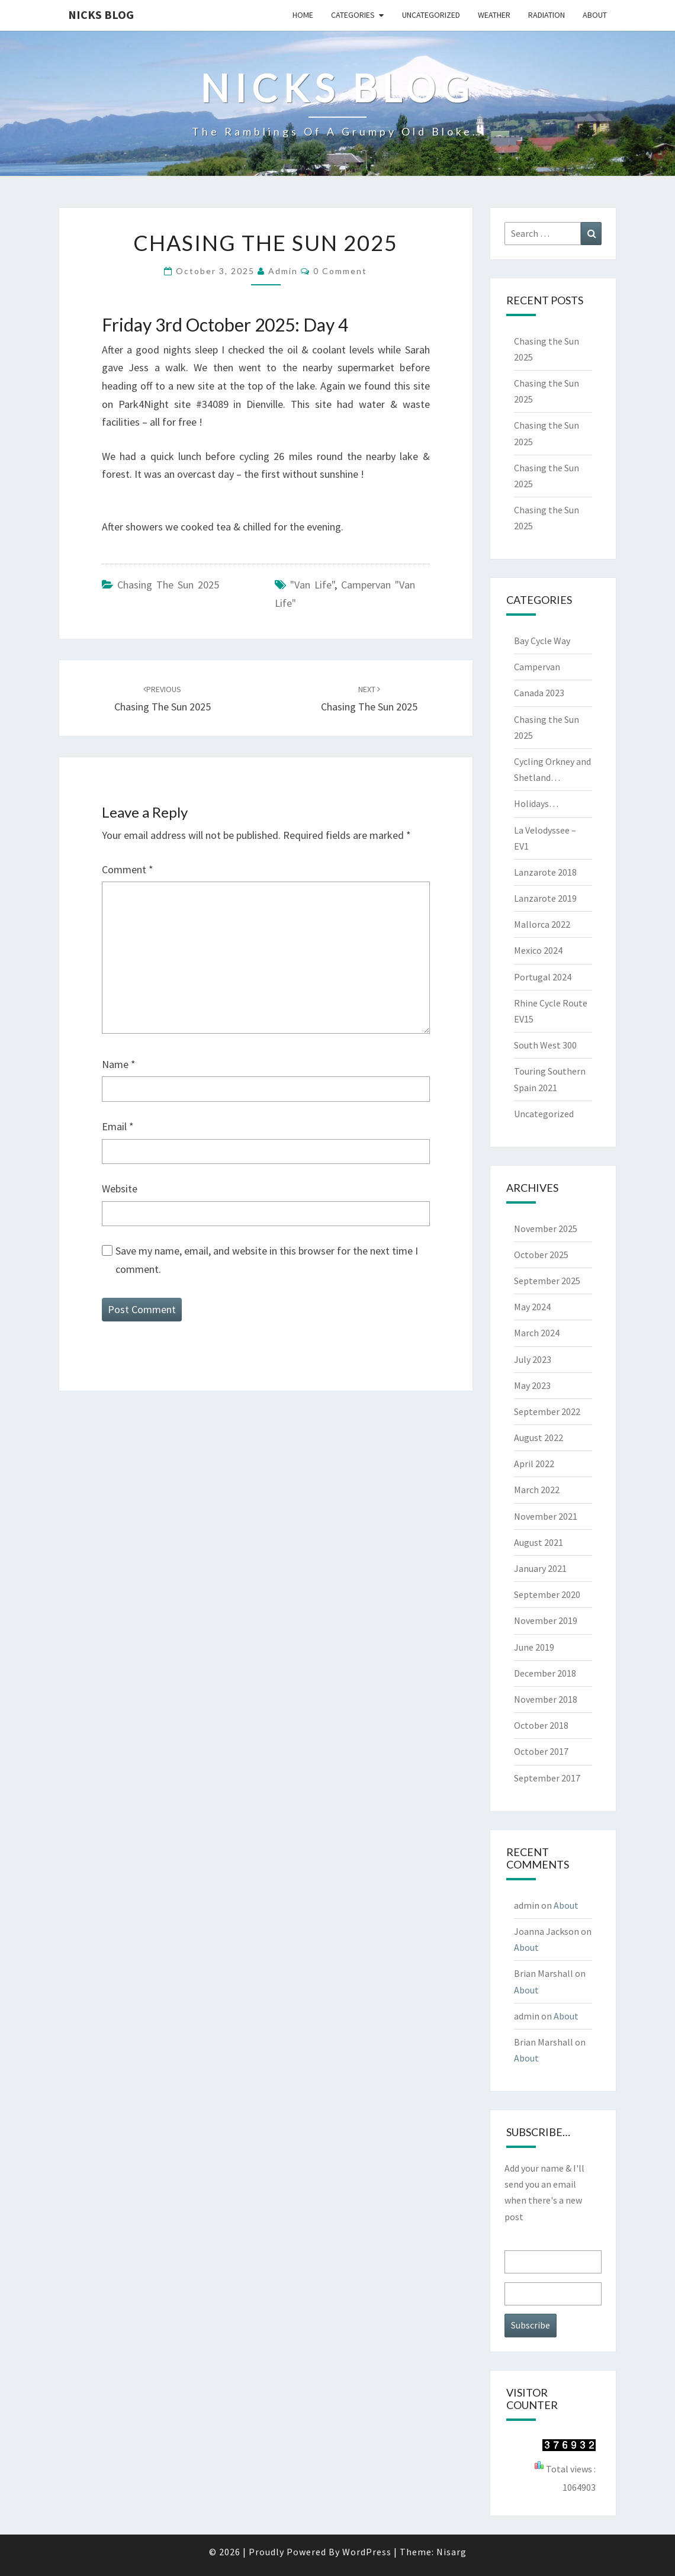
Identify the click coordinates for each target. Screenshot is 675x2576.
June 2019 (534, 1647)
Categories (353, 14)
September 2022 (547, 1411)
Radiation (546, 14)
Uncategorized (431, 14)
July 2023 (532, 1359)
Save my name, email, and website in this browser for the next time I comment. (266, 1260)
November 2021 (545, 1516)
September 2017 (547, 1778)
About (595, 14)
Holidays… (536, 803)
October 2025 (541, 1254)
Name (119, 1064)
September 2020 (547, 1594)
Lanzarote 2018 (545, 872)
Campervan (537, 667)
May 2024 (532, 1307)
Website (119, 1188)
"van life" (312, 584)
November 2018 (545, 1699)
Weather (494, 14)
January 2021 (540, 1568)
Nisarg (451, 2552)
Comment (127, 869)
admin (283, 271)
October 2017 (541, 1751)
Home (302, 14)
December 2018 (545, 1673)
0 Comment (340, 271)
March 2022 (537, 1490)
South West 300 (545, 1045)
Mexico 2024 (538, 950)
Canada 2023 (539, 693)
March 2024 (537, 1333)
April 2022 (534, 1463)
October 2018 (541, 1725)
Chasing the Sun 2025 (168, 584)
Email (118, 1126)
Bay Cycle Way (542, 641)
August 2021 (538, 1542)
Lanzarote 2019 (545, 898)
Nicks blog (101, 14)
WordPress (366, 2552)
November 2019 (545, 1620)
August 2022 (538, 1437)
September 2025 (547, 1281)
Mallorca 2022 (542, 924)
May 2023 (532, 1385)
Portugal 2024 (542, 977)
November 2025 (545, 1228)
